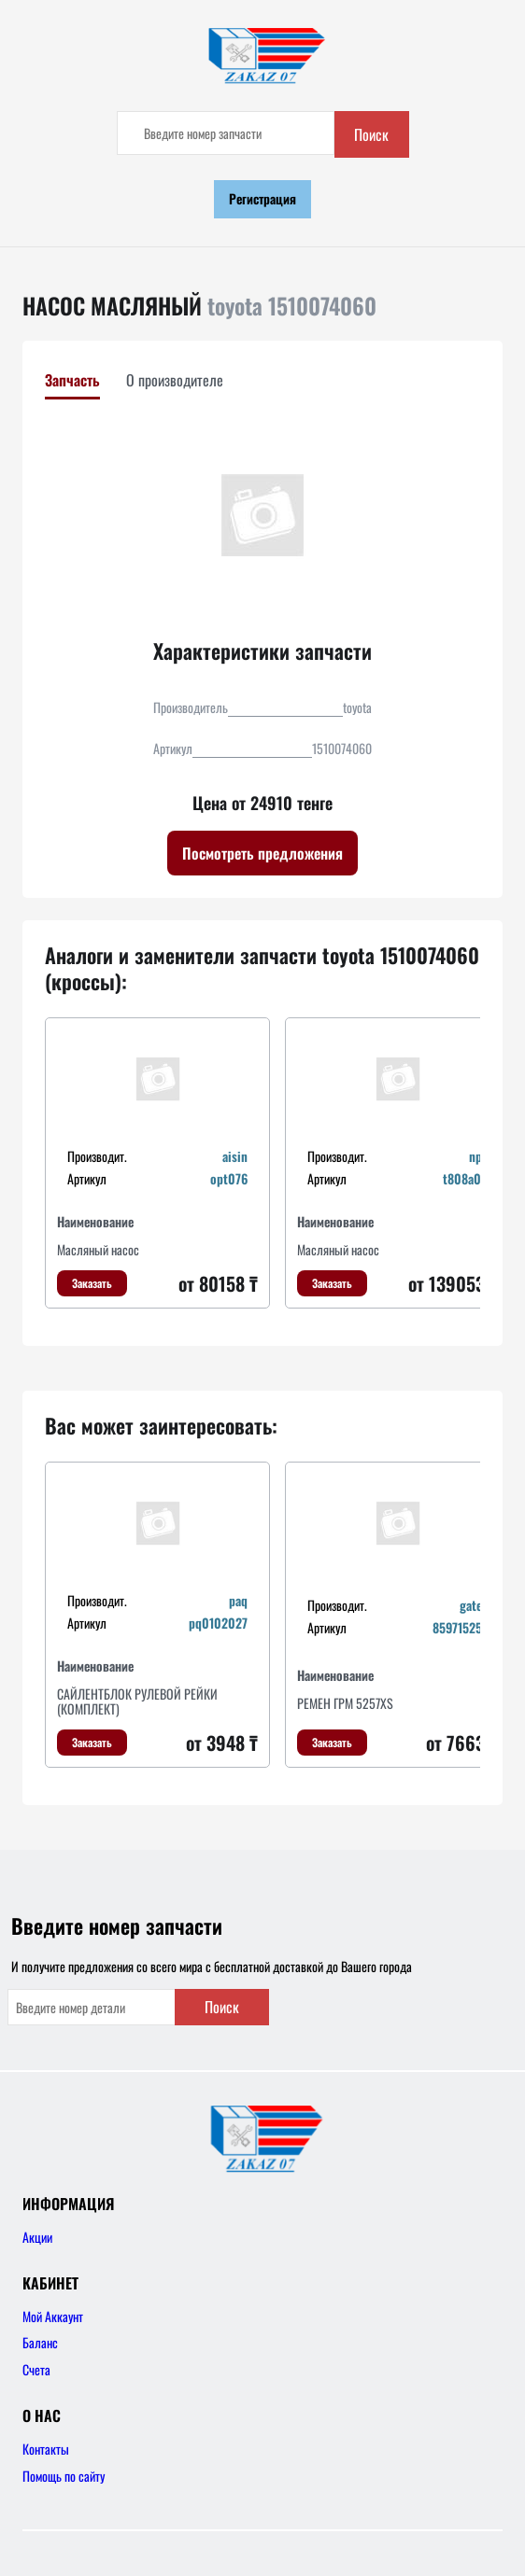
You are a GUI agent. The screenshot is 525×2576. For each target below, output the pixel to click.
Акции (37, 2237)
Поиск (371, 134)
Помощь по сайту (63, 2475)
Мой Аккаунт (52, 2316)
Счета (36, 2369)
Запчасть (72, 380)
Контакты (45, 2448)
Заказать (92, 1283)
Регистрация (262, 198)
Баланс (40, 2342)
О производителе (174, 380)
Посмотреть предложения (262, 853)
